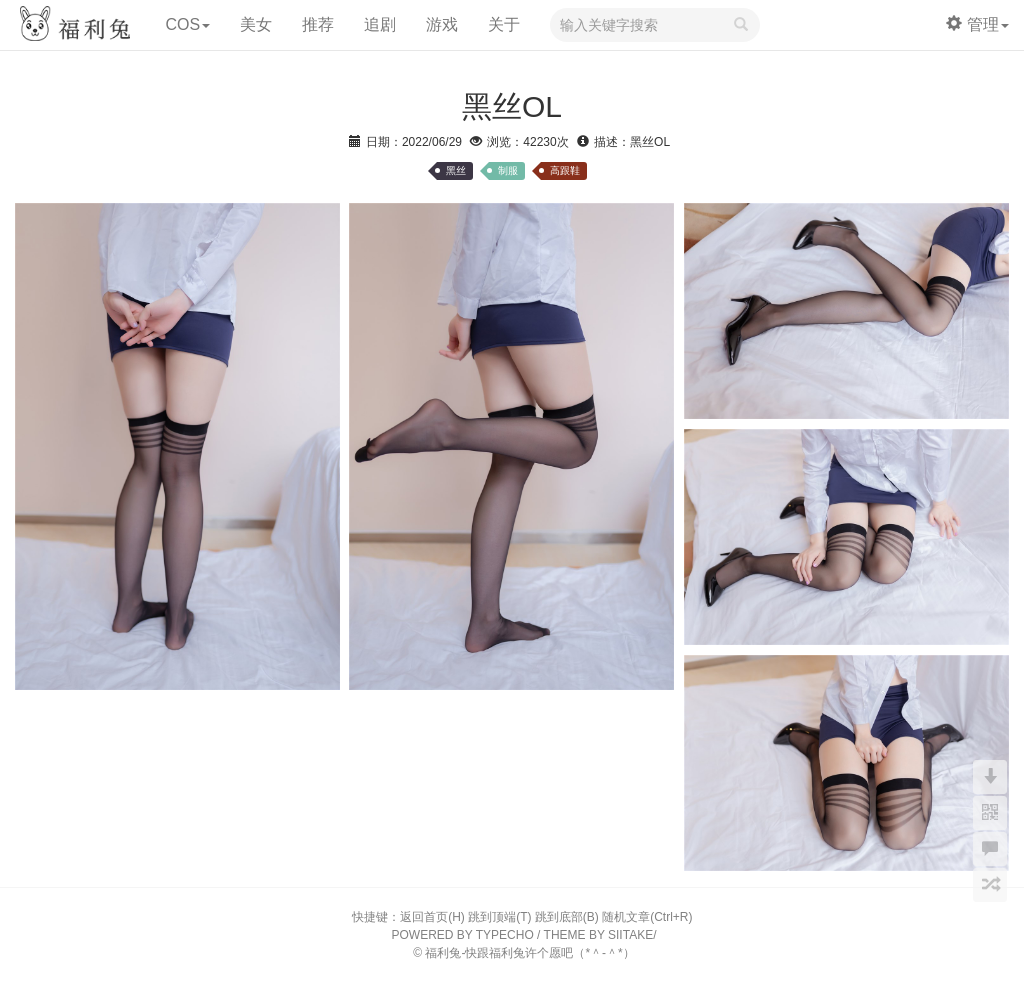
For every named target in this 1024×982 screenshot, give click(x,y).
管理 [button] (977, 24)
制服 (508, 170)
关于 (504, 24)
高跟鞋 (565, 170)
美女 (256, 24)
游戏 (442, 24)
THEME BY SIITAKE (599, 935)
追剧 (380, 24)
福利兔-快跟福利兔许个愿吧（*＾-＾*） (529, 953)
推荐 (318, 24)
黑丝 (456, 170)
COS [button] (187, 24)
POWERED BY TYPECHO (463, 935)
